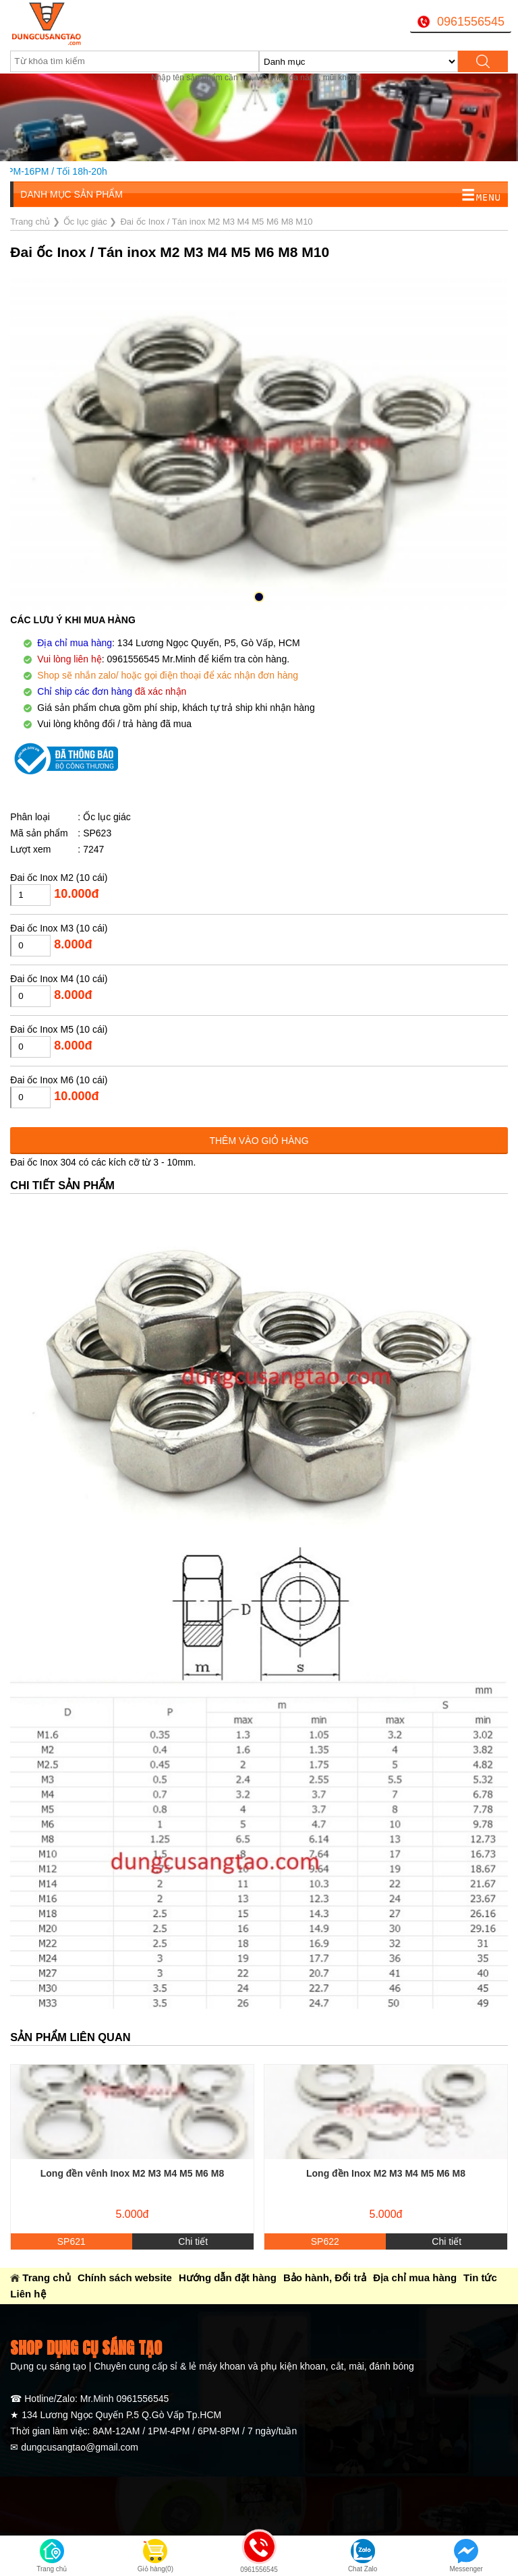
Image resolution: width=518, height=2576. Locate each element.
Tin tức (480, 2277)
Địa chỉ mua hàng (415, 2277)
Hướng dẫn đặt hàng (228, 2277)
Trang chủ (46, 2277)
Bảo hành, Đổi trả (324, 2277)
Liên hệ (27, 2293)
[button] (259, 597)
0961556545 (471, 21)
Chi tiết (193, 2241)
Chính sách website (125, 2277)
